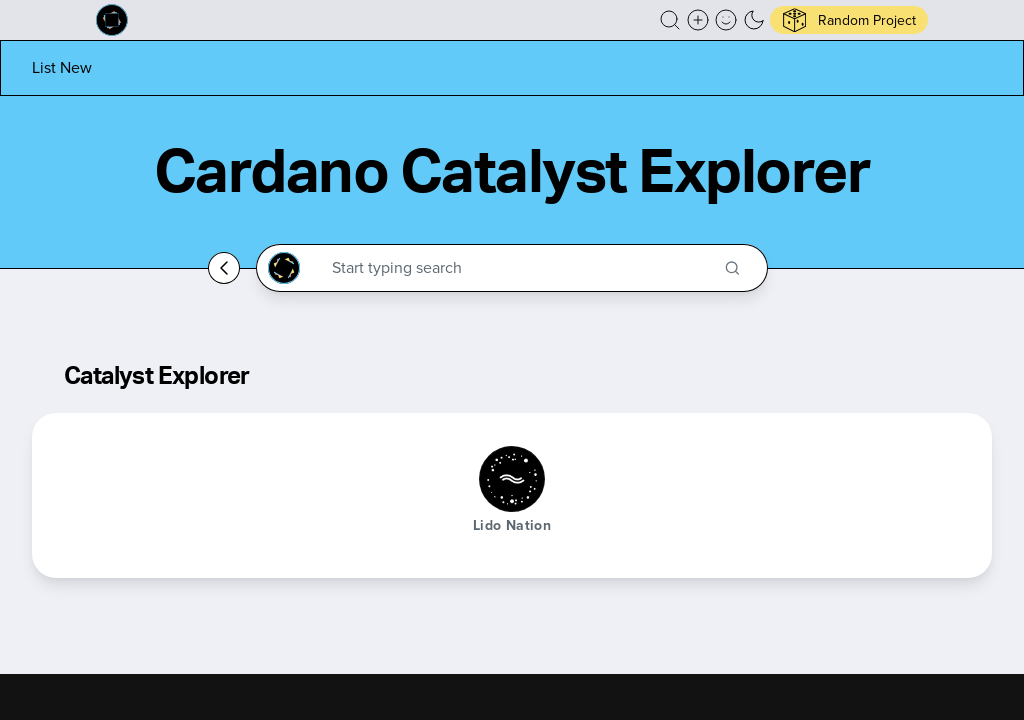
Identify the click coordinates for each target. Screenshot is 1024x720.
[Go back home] (224, 268)
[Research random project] (849, 20)
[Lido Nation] (512, 479)
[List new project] (62, 67)
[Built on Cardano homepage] (112, 20)
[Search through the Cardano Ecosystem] (520, 268)
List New (62, 67)
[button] (670, 20)
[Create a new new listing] (698, 20)
